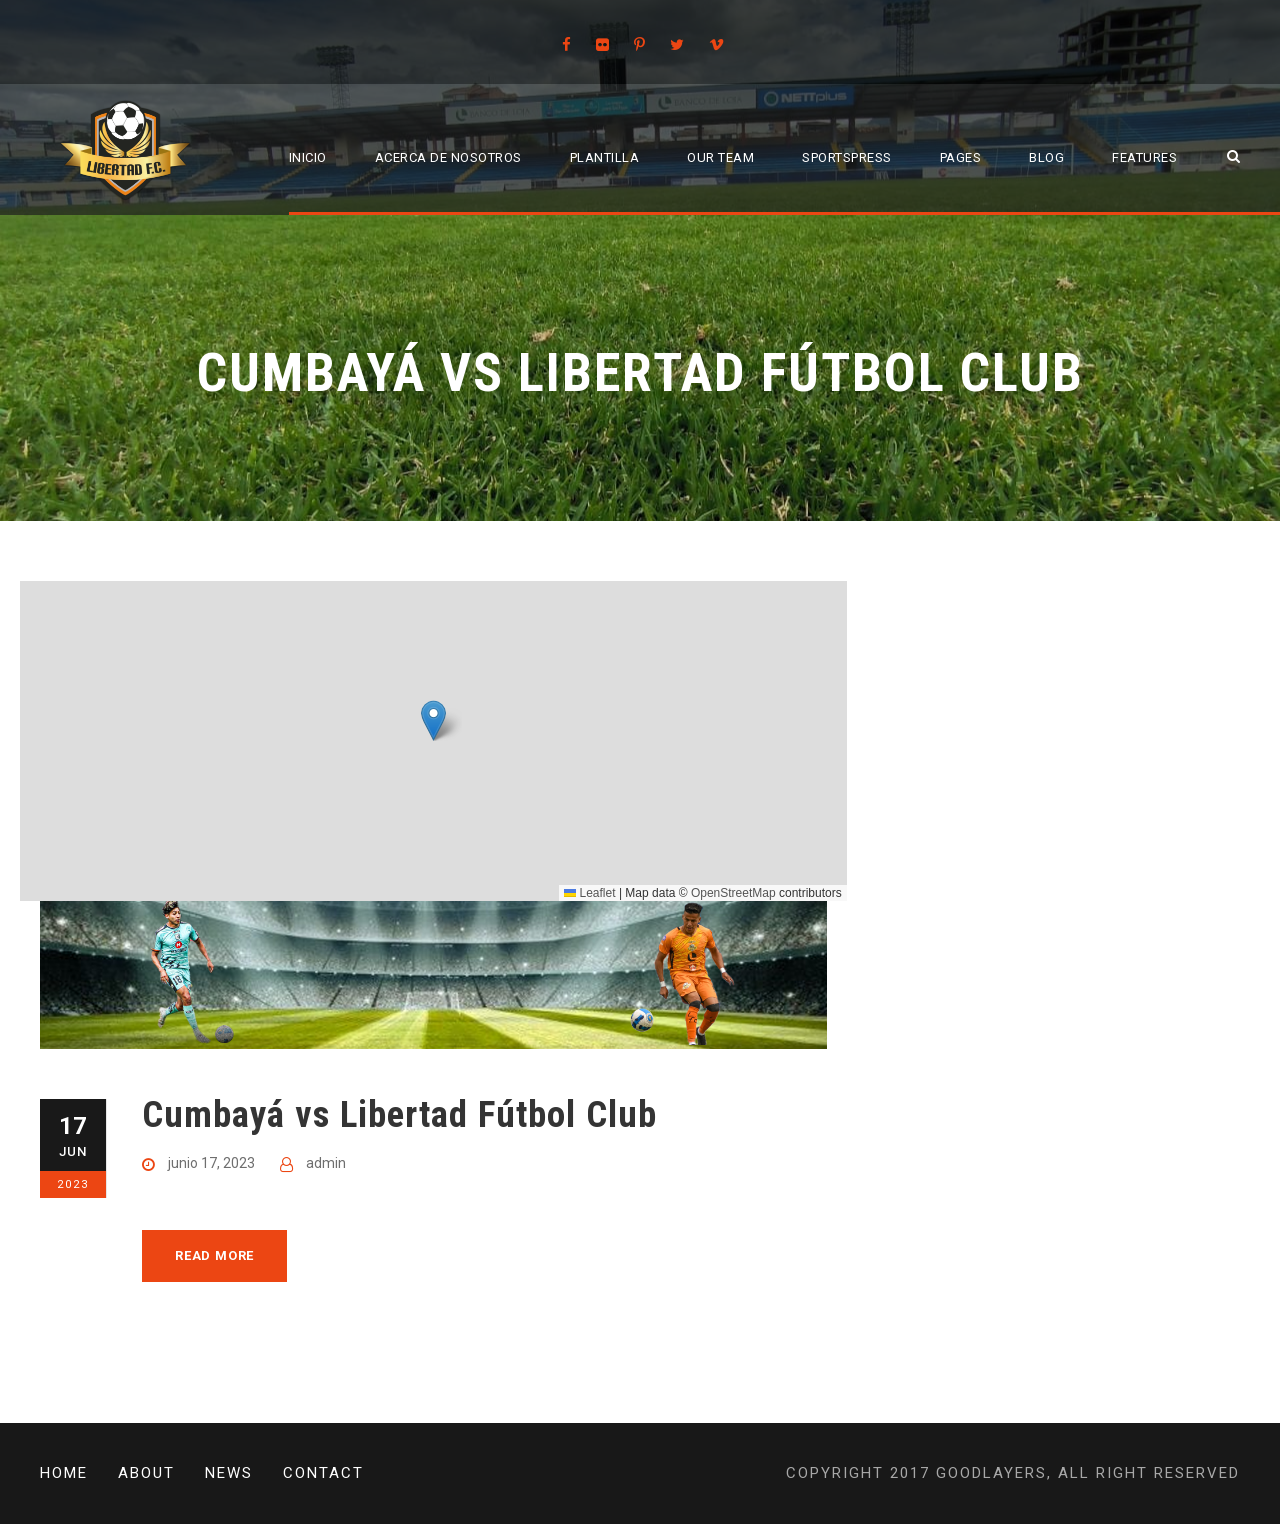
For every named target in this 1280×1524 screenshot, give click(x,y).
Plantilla (605, 157)
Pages (961, 157)
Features (1144, 157)
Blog (1046, 157)
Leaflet (589, 893)
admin (326, 1163)
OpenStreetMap (733, 893)
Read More (214, 1255)
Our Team (720, 157)
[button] (433, 720)
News (229, 1473)
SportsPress (847, 157)
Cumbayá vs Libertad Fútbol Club (399, 1114)
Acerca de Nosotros (448, 157)
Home (64, 1473)
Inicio (308, 157)
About (146, 1473)
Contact (323, 1473)
